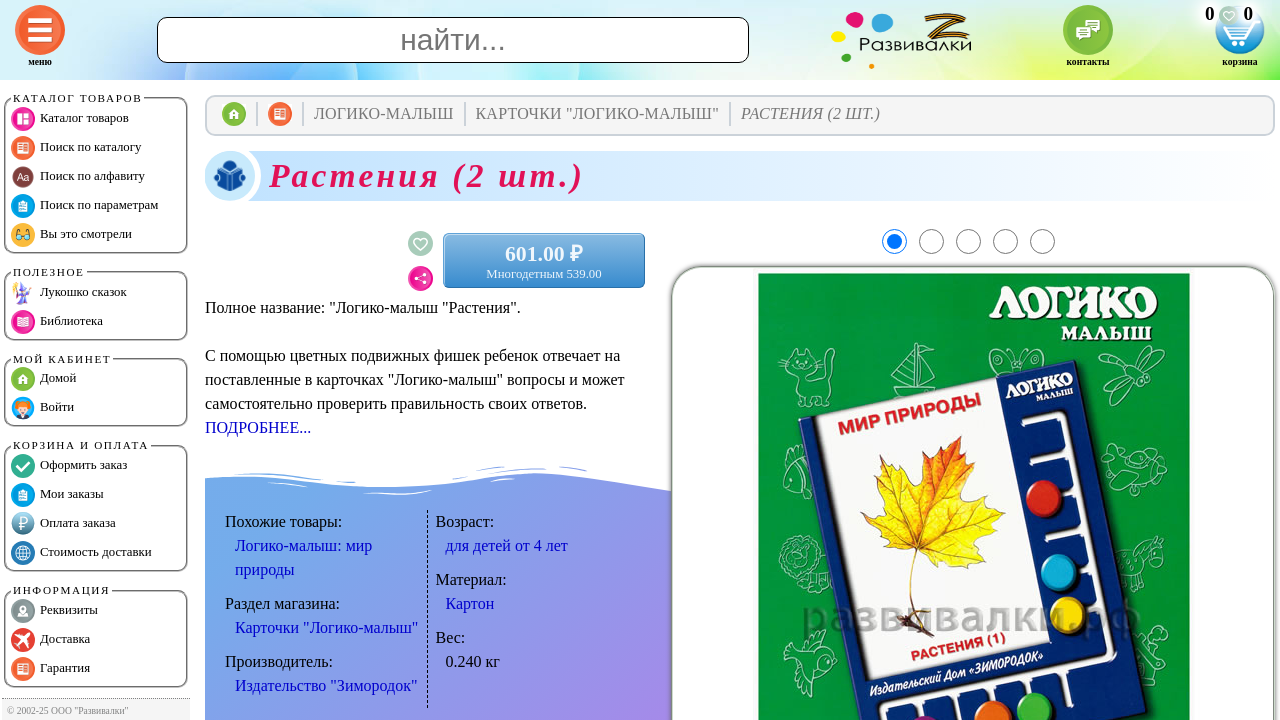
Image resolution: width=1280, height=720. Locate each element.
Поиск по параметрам (84, 206)
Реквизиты (54, 611)
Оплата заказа (63, 524)
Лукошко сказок (69, 293)
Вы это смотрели (71, 235)
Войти (42, 408)
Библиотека (57, 322)
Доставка (50, 640)
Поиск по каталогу (76, 148)
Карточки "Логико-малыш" (326, 627)
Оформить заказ (69, 466)
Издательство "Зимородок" (326, 685)
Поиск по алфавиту (78, 177)
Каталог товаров (70, 119)
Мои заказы (57, 495)
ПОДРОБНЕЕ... (258, 427)
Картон (470, 603)
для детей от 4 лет (507, 545)
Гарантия (50, 669)
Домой (43, 379)
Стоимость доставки (81, 553)
